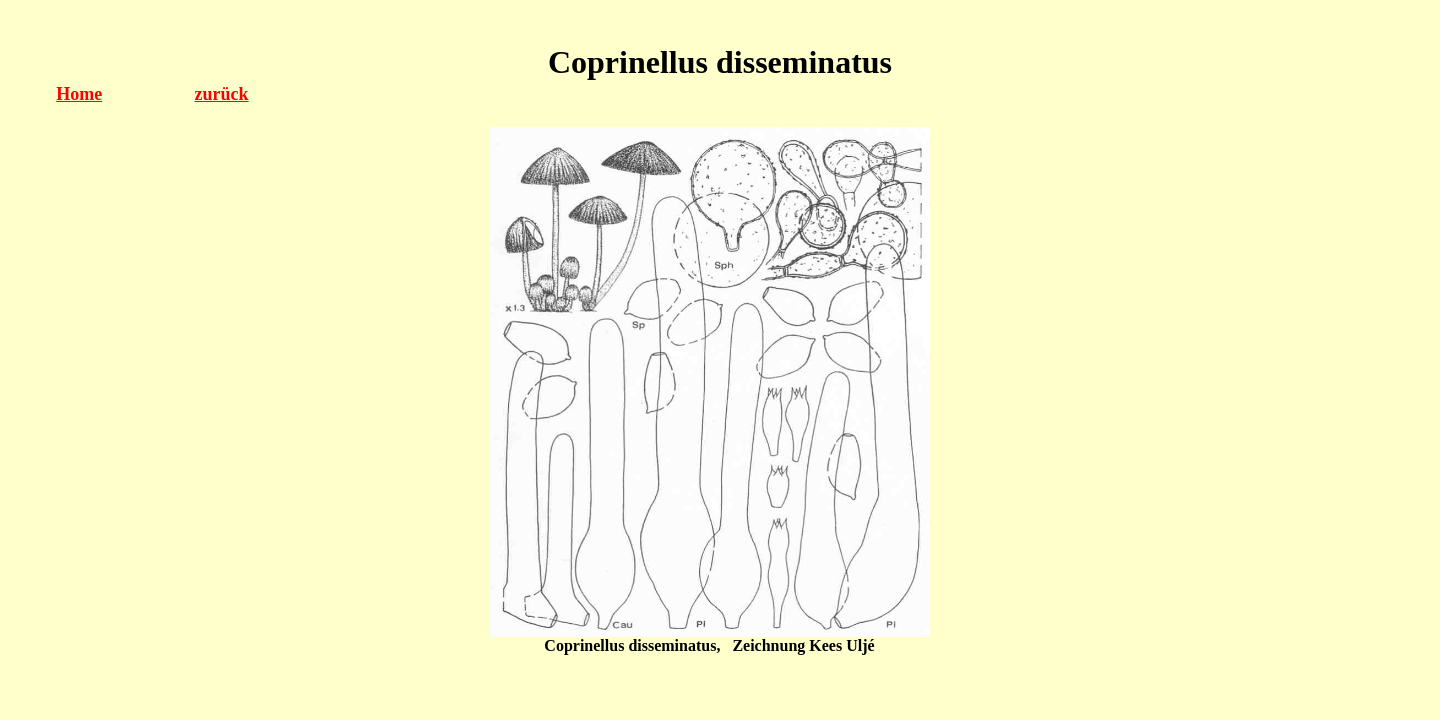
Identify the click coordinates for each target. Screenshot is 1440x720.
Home (79, 94)
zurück (222, 94)
